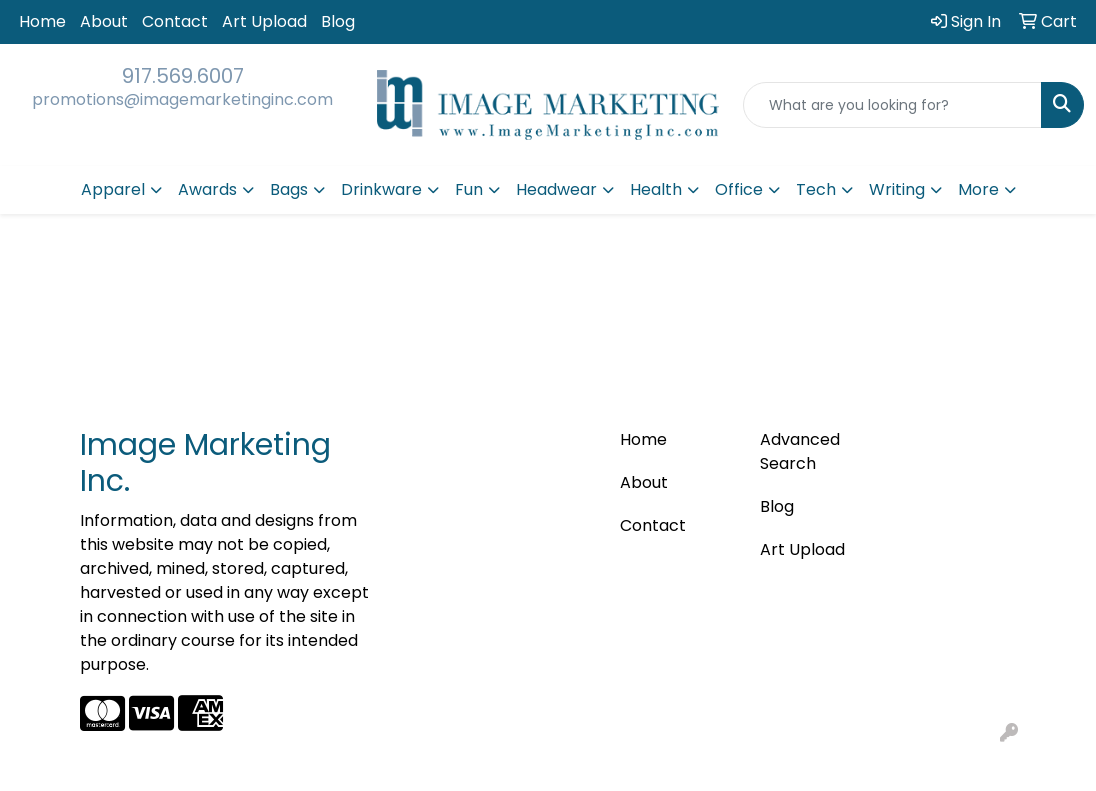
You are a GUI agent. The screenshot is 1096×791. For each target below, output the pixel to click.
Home (42, 21)
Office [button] (739, 189)
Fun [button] (469, 189)
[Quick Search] (892, 105)
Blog (338, 21)
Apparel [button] (113, 189)
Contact (175, 21)
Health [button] (656, 189)
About (104, 21)
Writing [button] (897, 189)
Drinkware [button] (381, 189)
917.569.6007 (183, 76)
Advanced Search (800, 451)
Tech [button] (816, 189)
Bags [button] (289, 189)
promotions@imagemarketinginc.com (182, 99)
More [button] (978, 189)
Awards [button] (207, 189)
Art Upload (264, 21)
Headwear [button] (556, 189)
